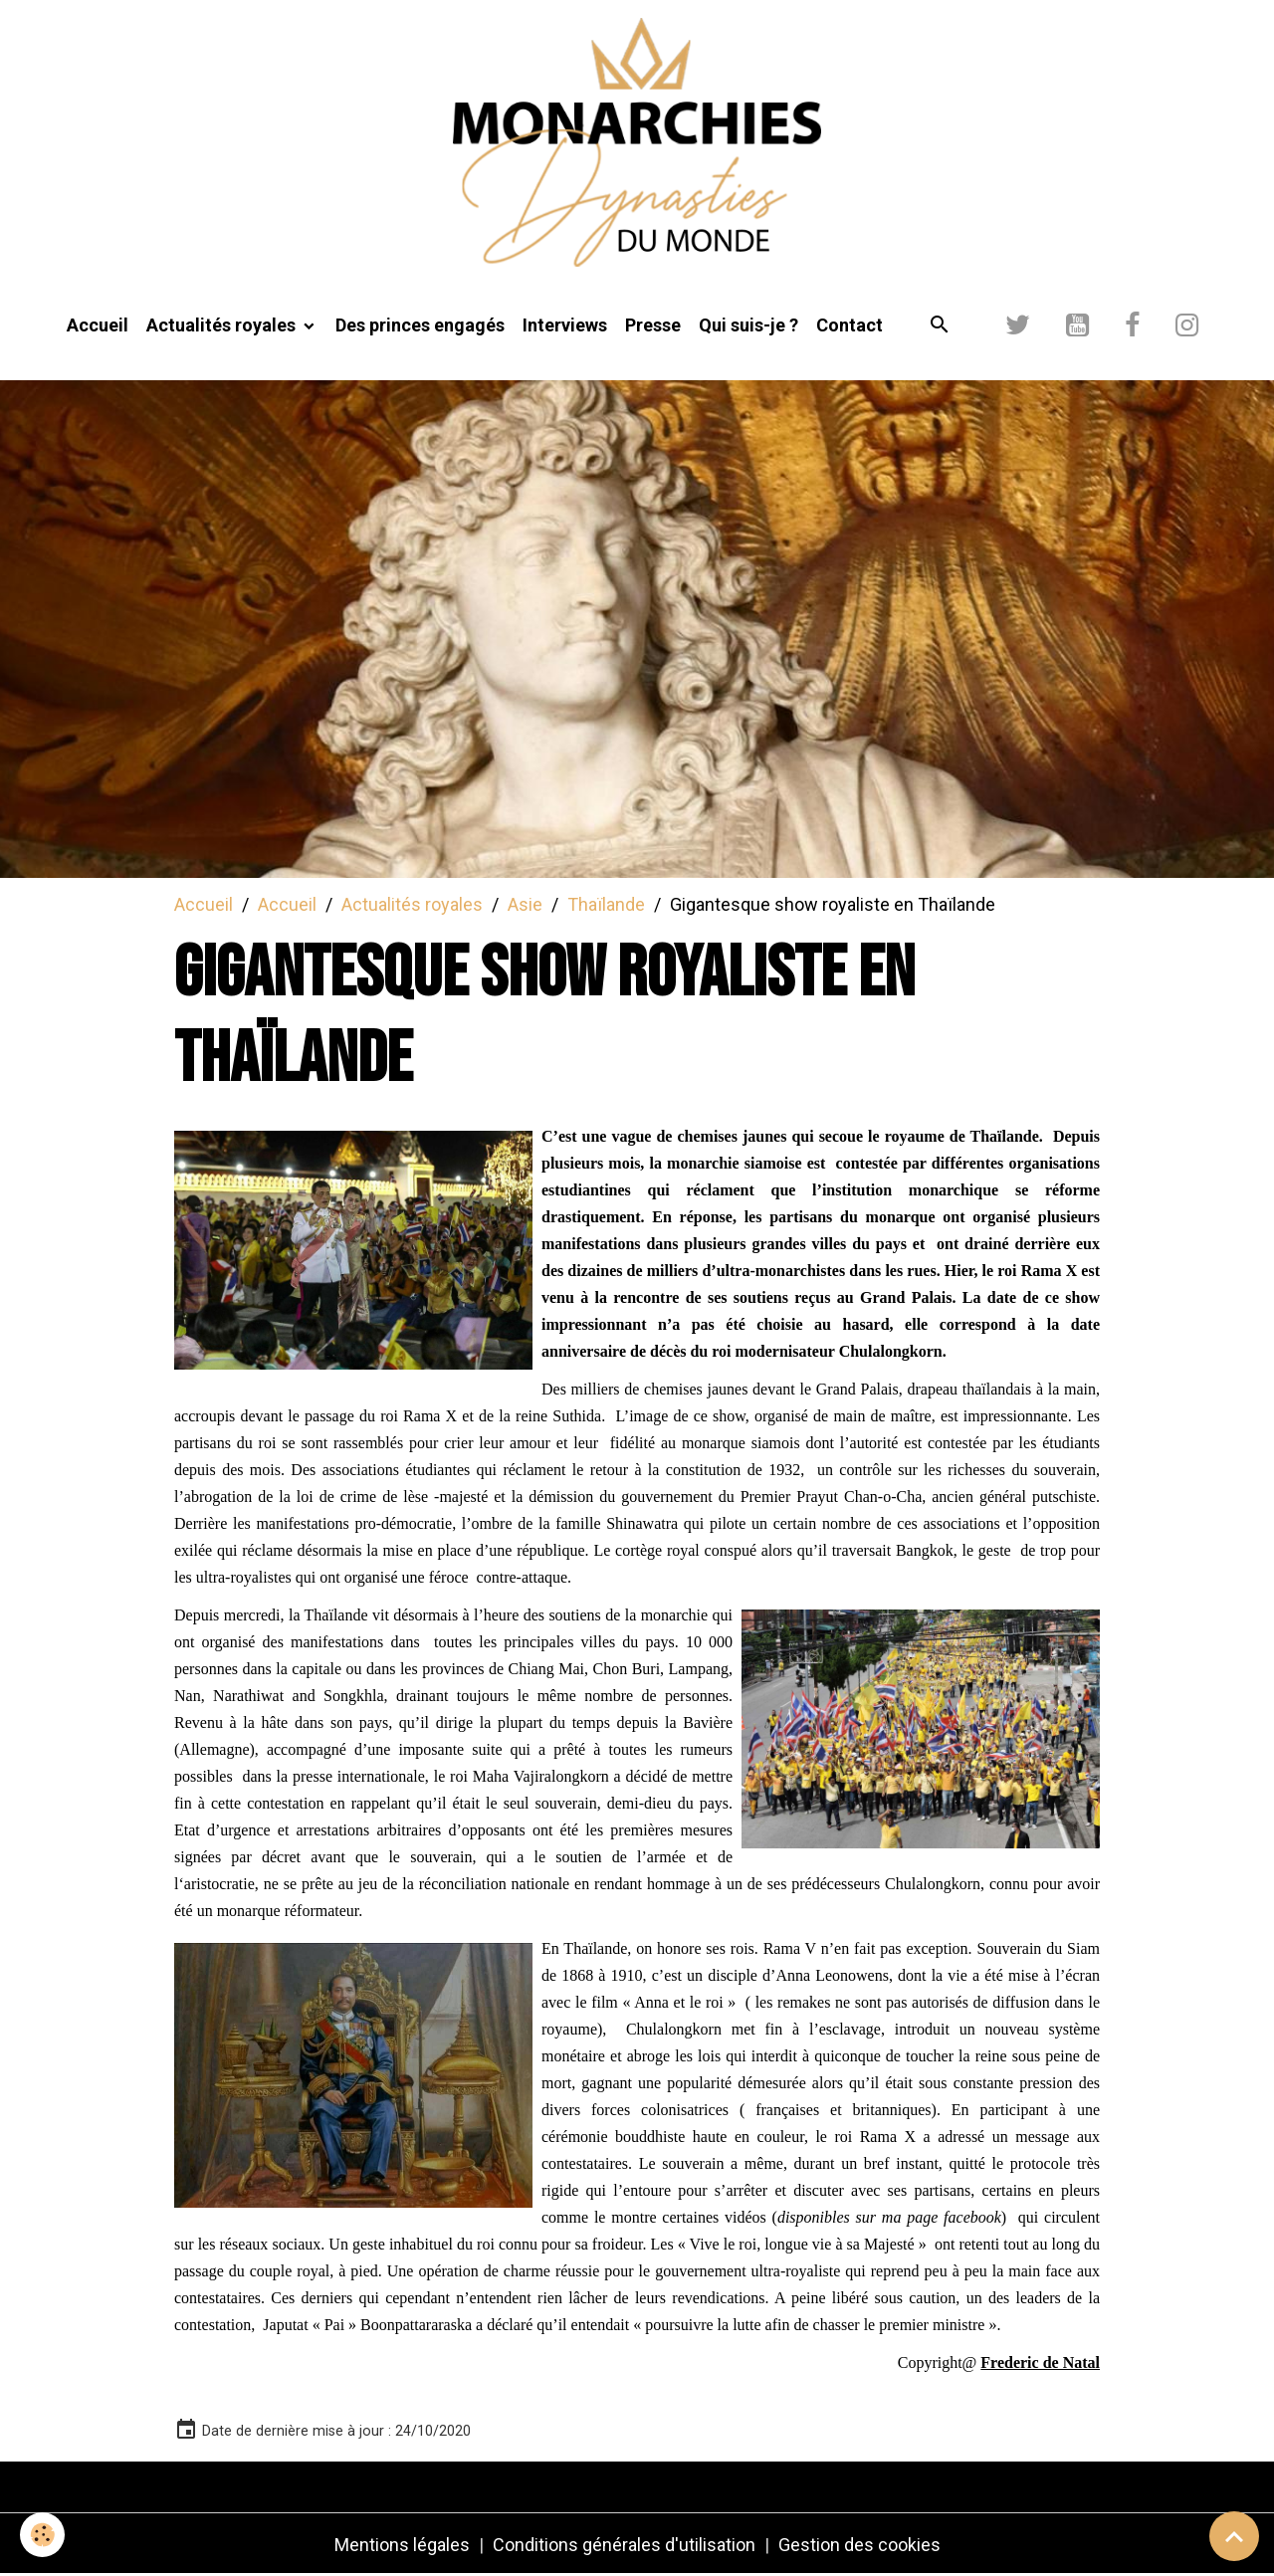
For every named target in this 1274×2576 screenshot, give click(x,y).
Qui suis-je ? (748, 325)
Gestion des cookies (859, 2544)
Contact (849, 325)
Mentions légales (402, 2544)
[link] (1040, 2362)
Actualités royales (223, 325)
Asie (525, 904)
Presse (653, 325)
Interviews (565, 325)
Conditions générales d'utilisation (624, 2544)
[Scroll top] (1234, 2536)
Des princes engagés (420, 325)
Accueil (97, 325)
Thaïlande (606, 904)
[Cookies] (42, 2534)
